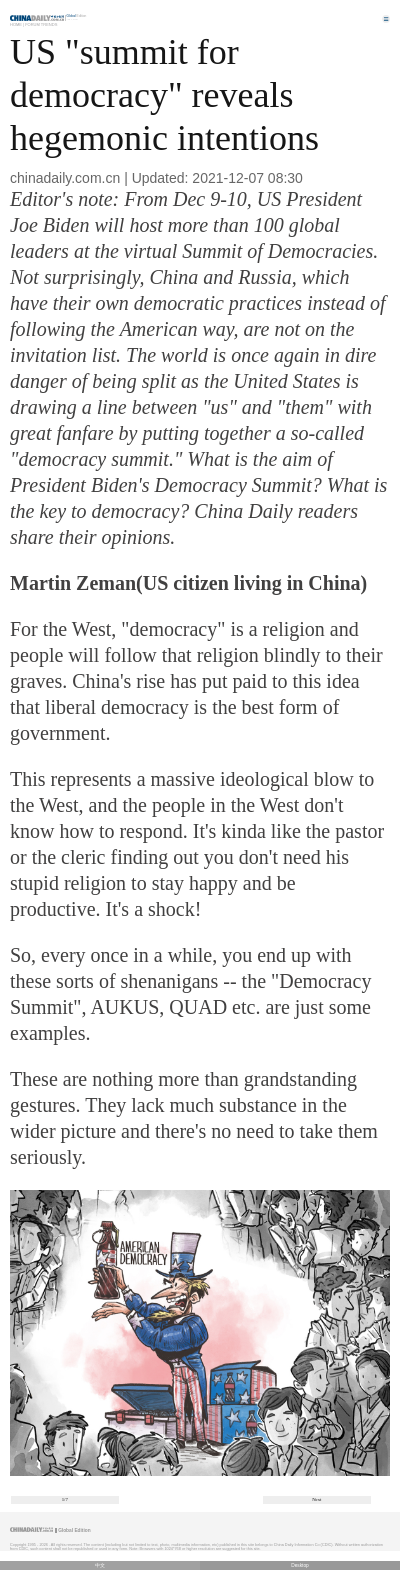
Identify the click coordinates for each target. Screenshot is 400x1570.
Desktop (300, 1565)
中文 (100, 1565)
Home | (17, 24)
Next (316, 1499)
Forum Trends (41, 24)
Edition (77, 16)
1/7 (65, 1499)
